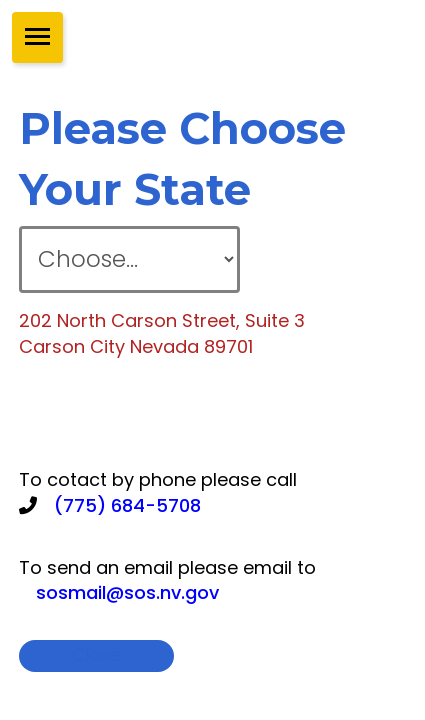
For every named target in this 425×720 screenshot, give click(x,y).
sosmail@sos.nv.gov (127, 592)
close (96, 655)
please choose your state (182, 159)
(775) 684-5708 (127, 505)
